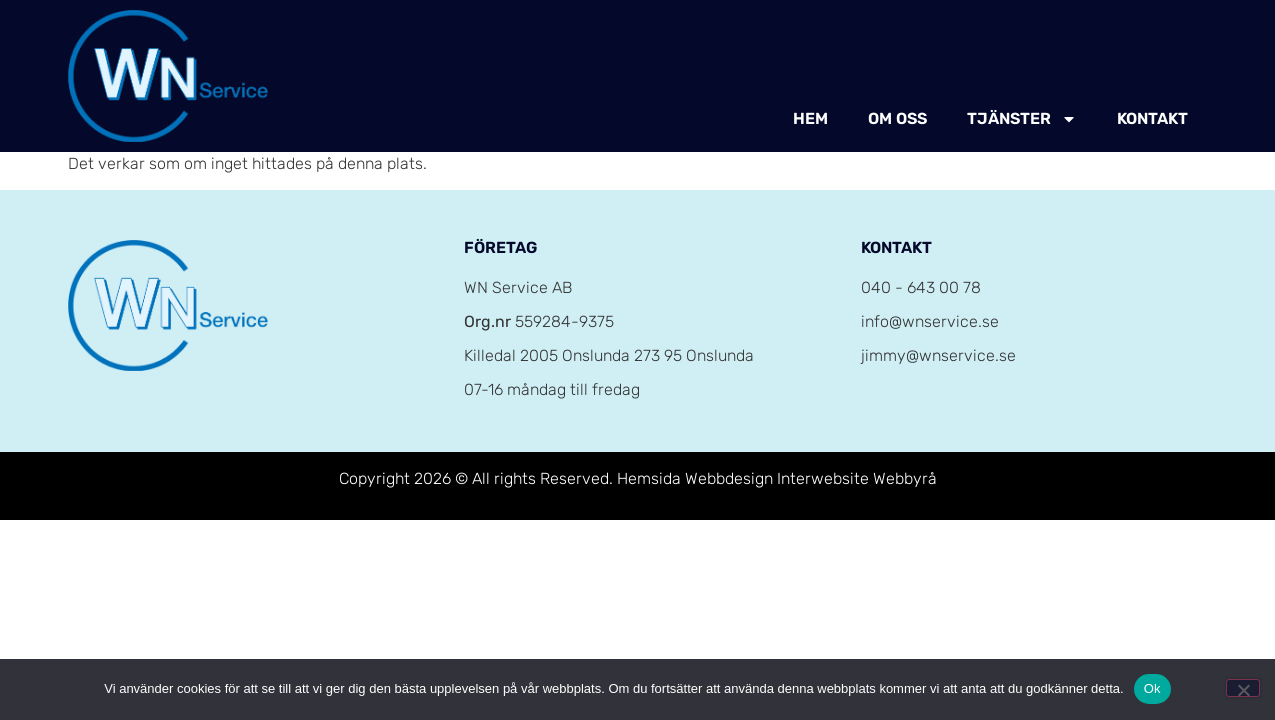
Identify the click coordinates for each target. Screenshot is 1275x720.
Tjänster (1022, 119)
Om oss (897, 118)
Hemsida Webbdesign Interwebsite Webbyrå (777, 478)
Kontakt (1152, 118)
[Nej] (1243, 688)
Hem (810, 118)
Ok (1152, 688)
